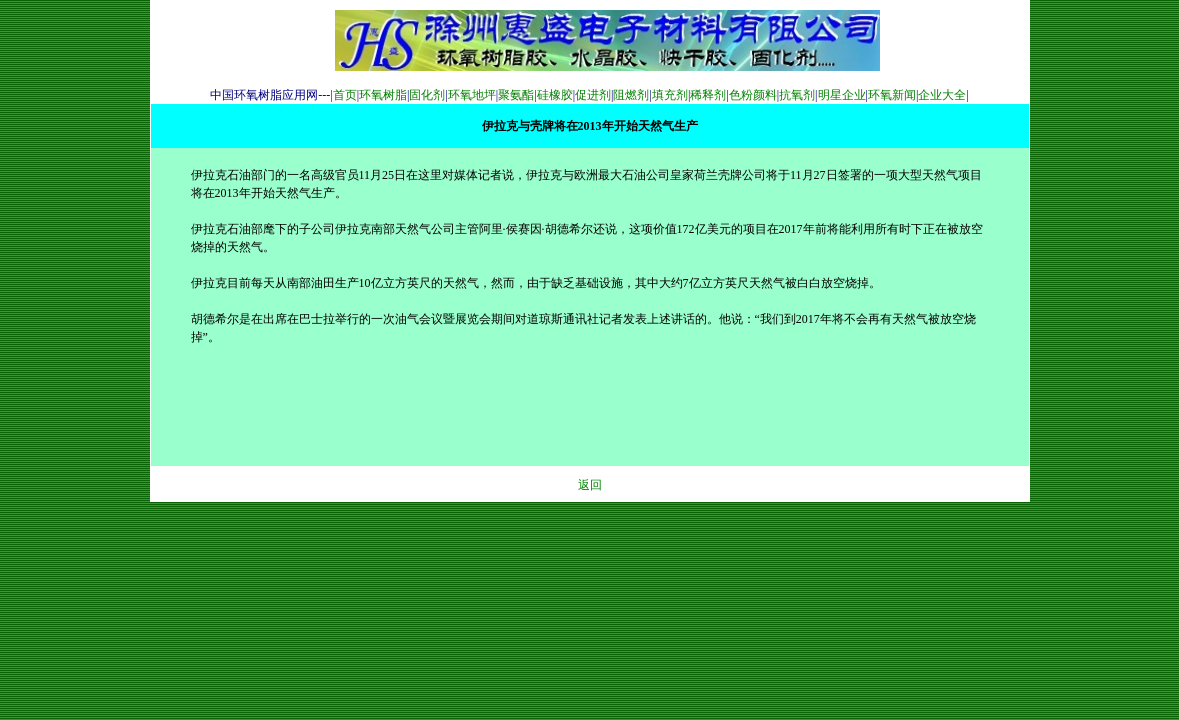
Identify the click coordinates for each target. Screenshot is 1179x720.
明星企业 (842, 95)
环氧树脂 (383, 95)
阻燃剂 (631, 95)
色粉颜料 (753, 95)
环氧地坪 (472, 95)
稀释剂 (708, 95)
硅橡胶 (555, 95)
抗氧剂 (797, 95)
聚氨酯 (516, 95)
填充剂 (670, 95)
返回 (590, 485)
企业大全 (942, 95)
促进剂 (593, 95)
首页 (345, 95)
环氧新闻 (892, 95)
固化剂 (427, 95)
